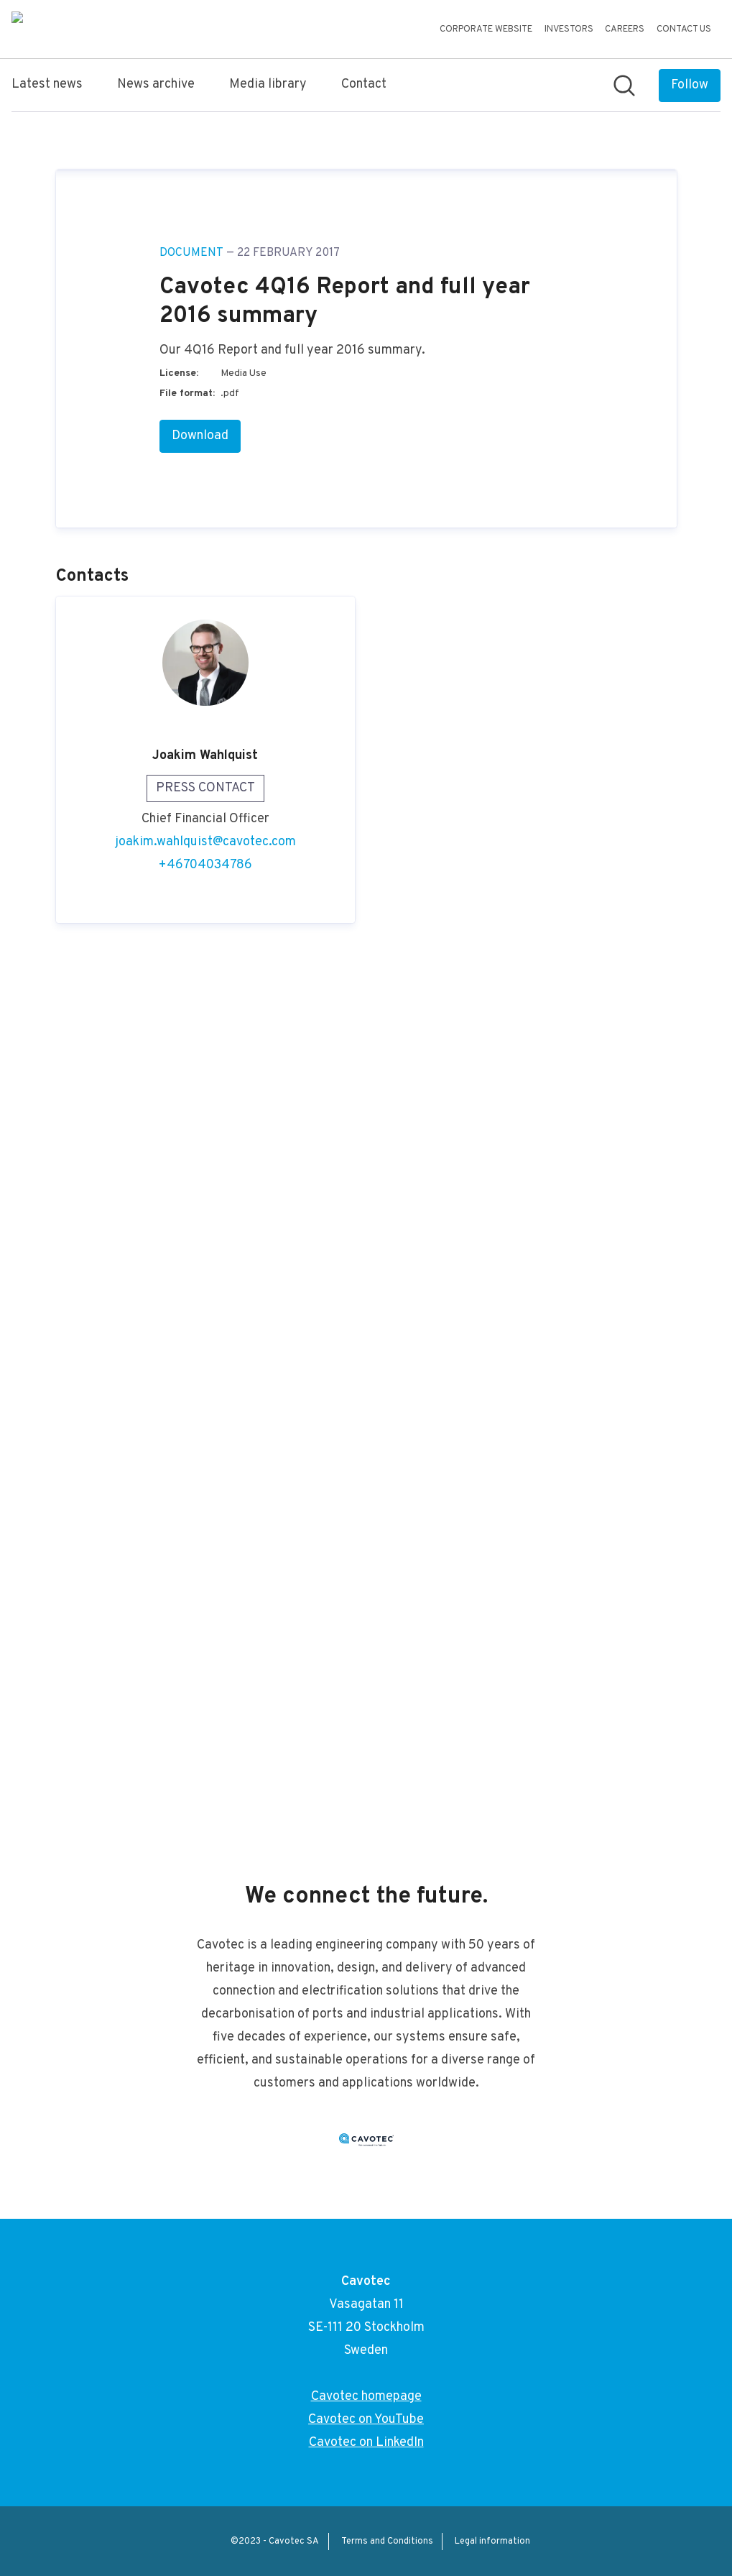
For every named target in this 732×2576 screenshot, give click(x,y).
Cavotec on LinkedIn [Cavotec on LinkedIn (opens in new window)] (366, 2442)
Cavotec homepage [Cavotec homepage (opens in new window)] (366, 2396)
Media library (268, 84)
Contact (363, 84)
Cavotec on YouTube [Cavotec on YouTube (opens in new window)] (366, 2419)
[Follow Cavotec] (690, 85)
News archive (156, 84)
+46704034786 (205, 1727)
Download (200, 1297)
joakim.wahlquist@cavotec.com (205, 1704)
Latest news (47, 84)
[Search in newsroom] (624, 85)
